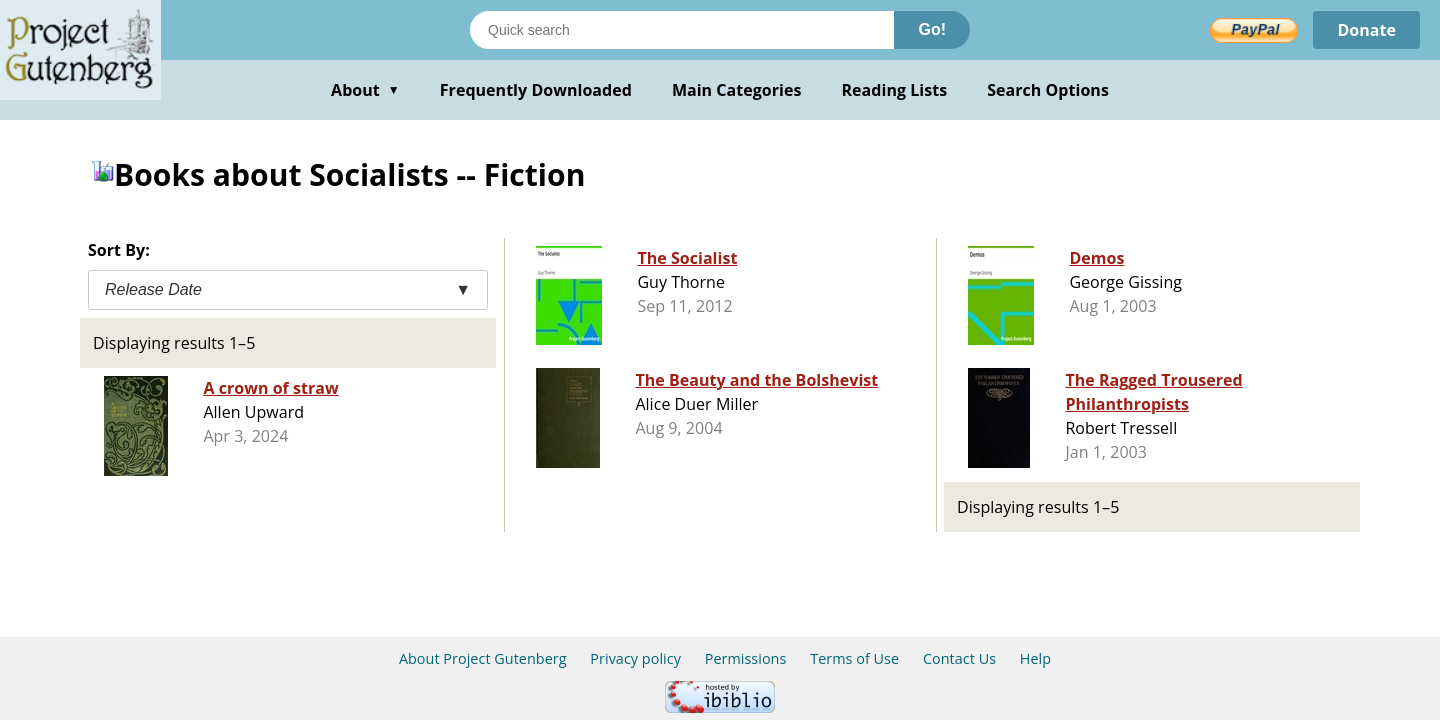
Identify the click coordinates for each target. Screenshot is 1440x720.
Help (1035, 658)
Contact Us (959, 658)
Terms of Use (854, 658)
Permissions (746, 658)
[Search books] (682, 30)
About (365, 90)
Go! (932, 29)
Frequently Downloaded (536, 90)
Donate (1366, 30)
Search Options (1048, 90)
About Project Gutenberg (483, 658)
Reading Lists (895, 90)
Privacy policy (635, 658)
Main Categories (737, 90)
